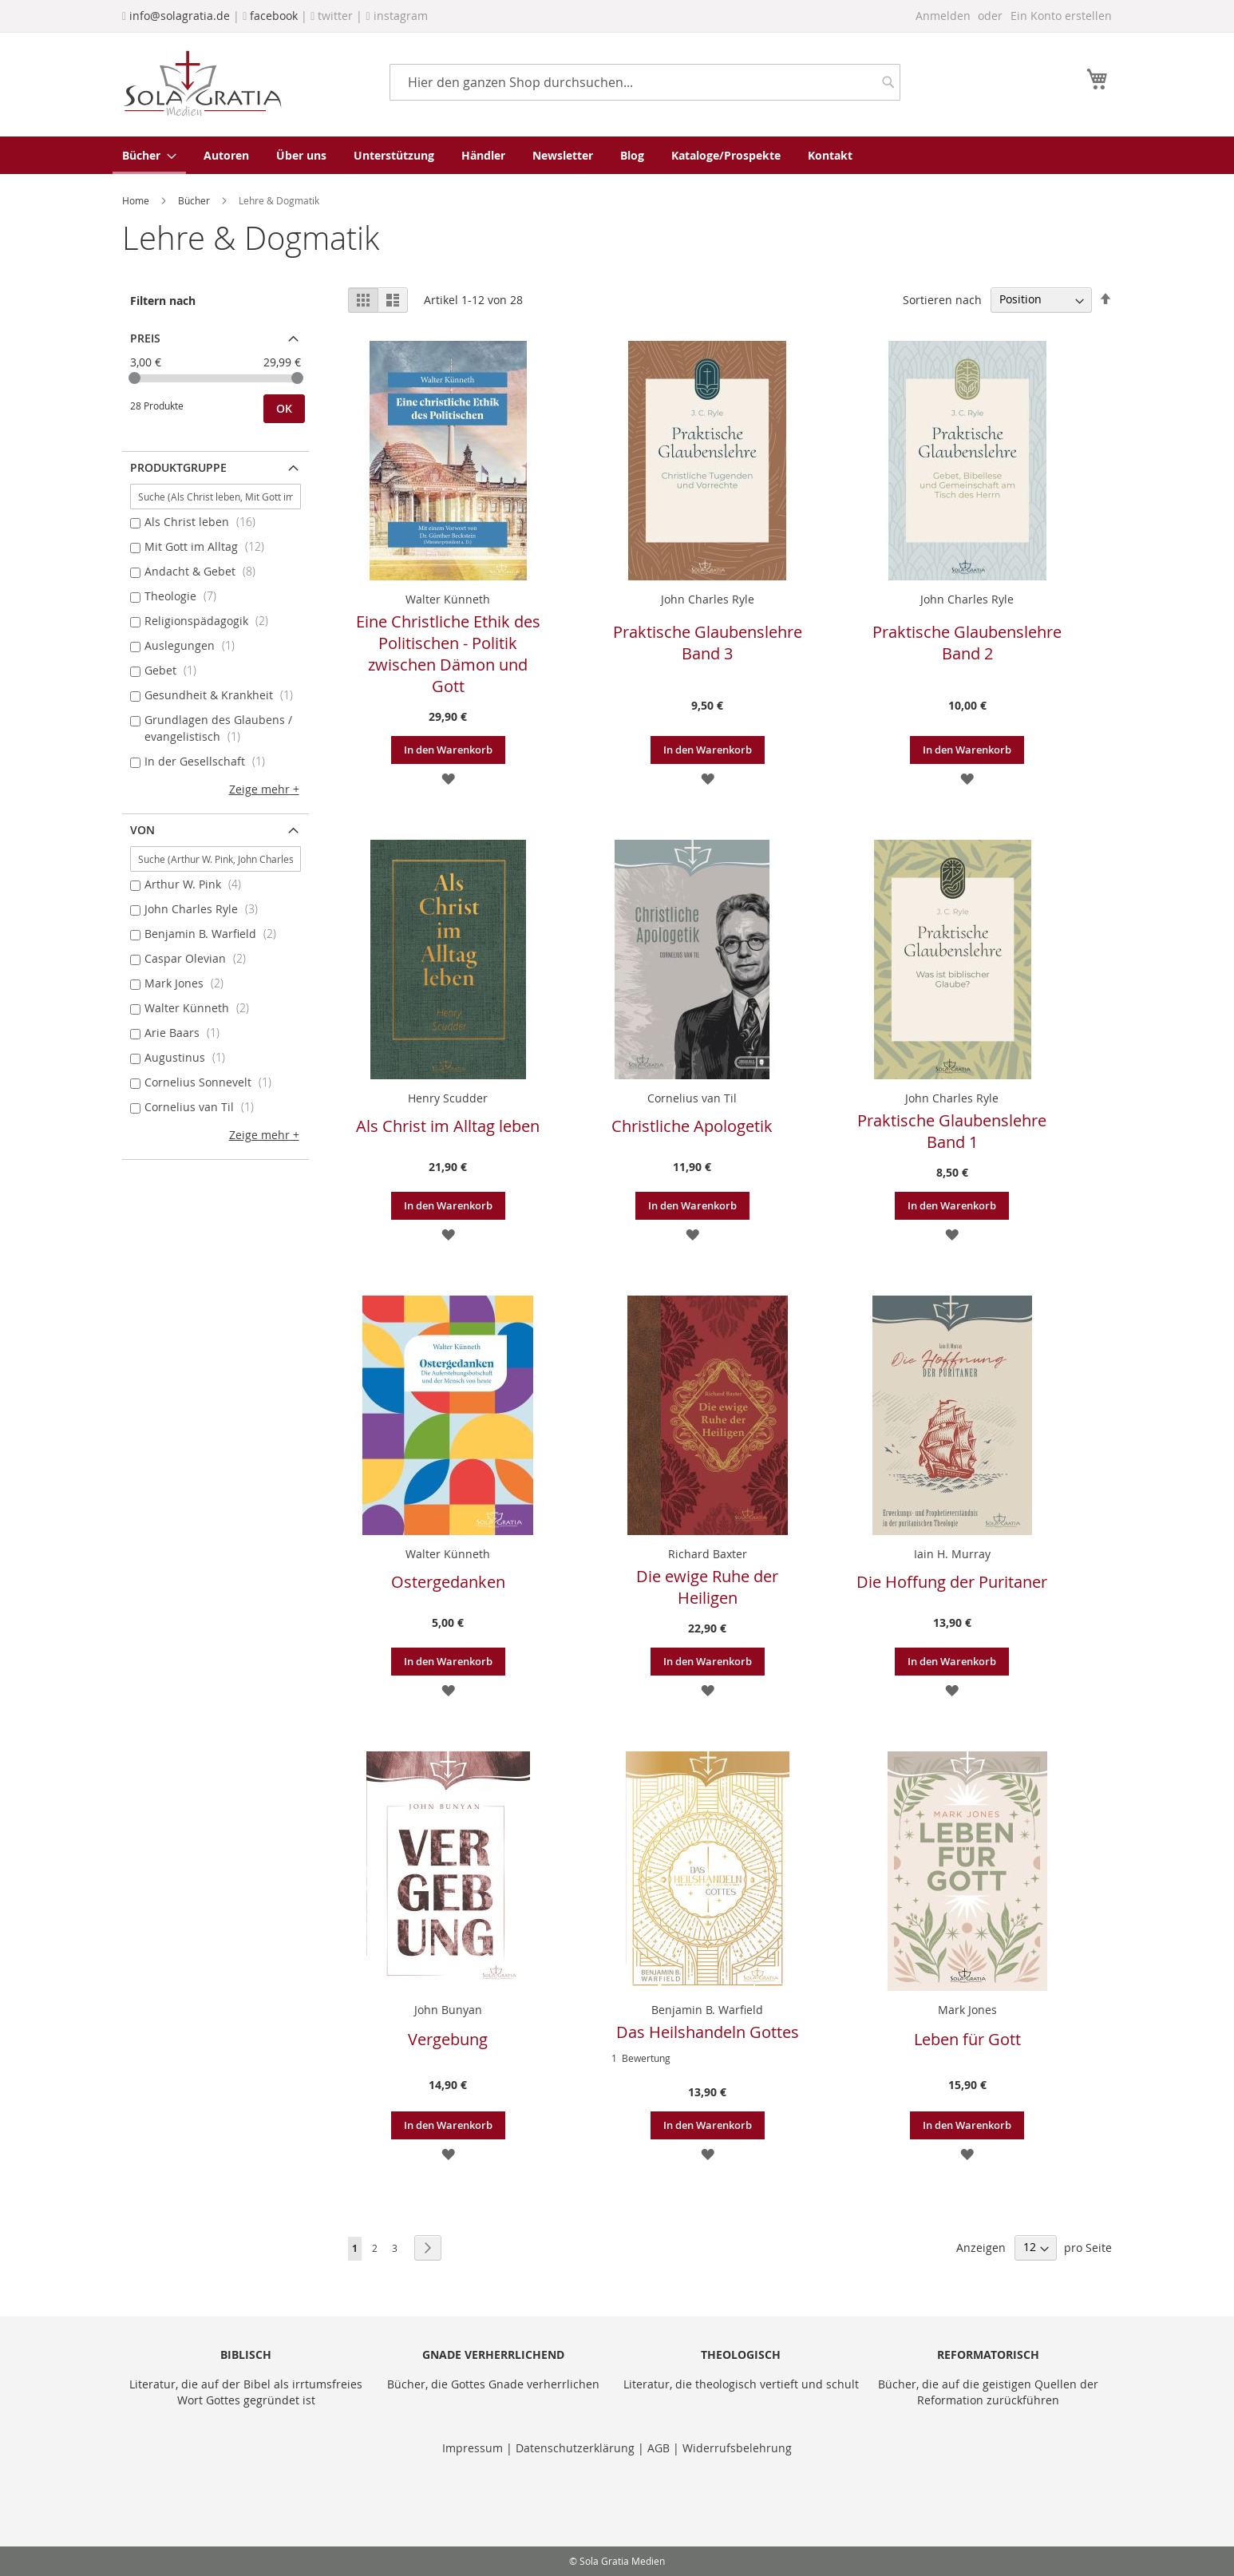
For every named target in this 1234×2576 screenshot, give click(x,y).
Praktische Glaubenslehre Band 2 (967, 642)
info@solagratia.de (179, 15)
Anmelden (943, 15)
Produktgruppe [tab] (178, 467)
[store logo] (202, 83)
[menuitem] (149, 155)
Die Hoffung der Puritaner (951, 1582)
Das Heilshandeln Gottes (707, 2032)
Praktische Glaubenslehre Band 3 (707, 642)
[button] (448, 778)
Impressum (474, 2447)
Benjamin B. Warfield (707, 2009)
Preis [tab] (145, 338)
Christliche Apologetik (692, 1126)
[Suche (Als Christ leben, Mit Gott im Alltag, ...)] (215, 496)
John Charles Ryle (707, 599)
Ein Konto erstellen (1061, 15)
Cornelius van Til (692, 1098)
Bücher (195, 200)
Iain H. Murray (952, 1553)
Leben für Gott (967, 2039)
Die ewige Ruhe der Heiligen (707, 1587)
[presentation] (243, 2495)
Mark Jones (967, 2009)
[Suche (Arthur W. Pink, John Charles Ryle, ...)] (215, 859)
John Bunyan (448, 2009)
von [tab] (142, 829)
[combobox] (645, 82)
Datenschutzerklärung (575, 2447)
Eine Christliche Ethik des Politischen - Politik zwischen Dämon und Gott (448, 654)
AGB (658, 2447)
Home (137, 200)
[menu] (617, 155)
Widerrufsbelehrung (737, 2447)
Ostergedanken (448, 1582)
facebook (274, 15)
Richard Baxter (707, 1553)
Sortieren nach (942, 299)
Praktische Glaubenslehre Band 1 (951, 1131)
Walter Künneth (447, 599)
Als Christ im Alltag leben (448, 1126)
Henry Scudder (448, 1098)
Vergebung (448, 2039)
